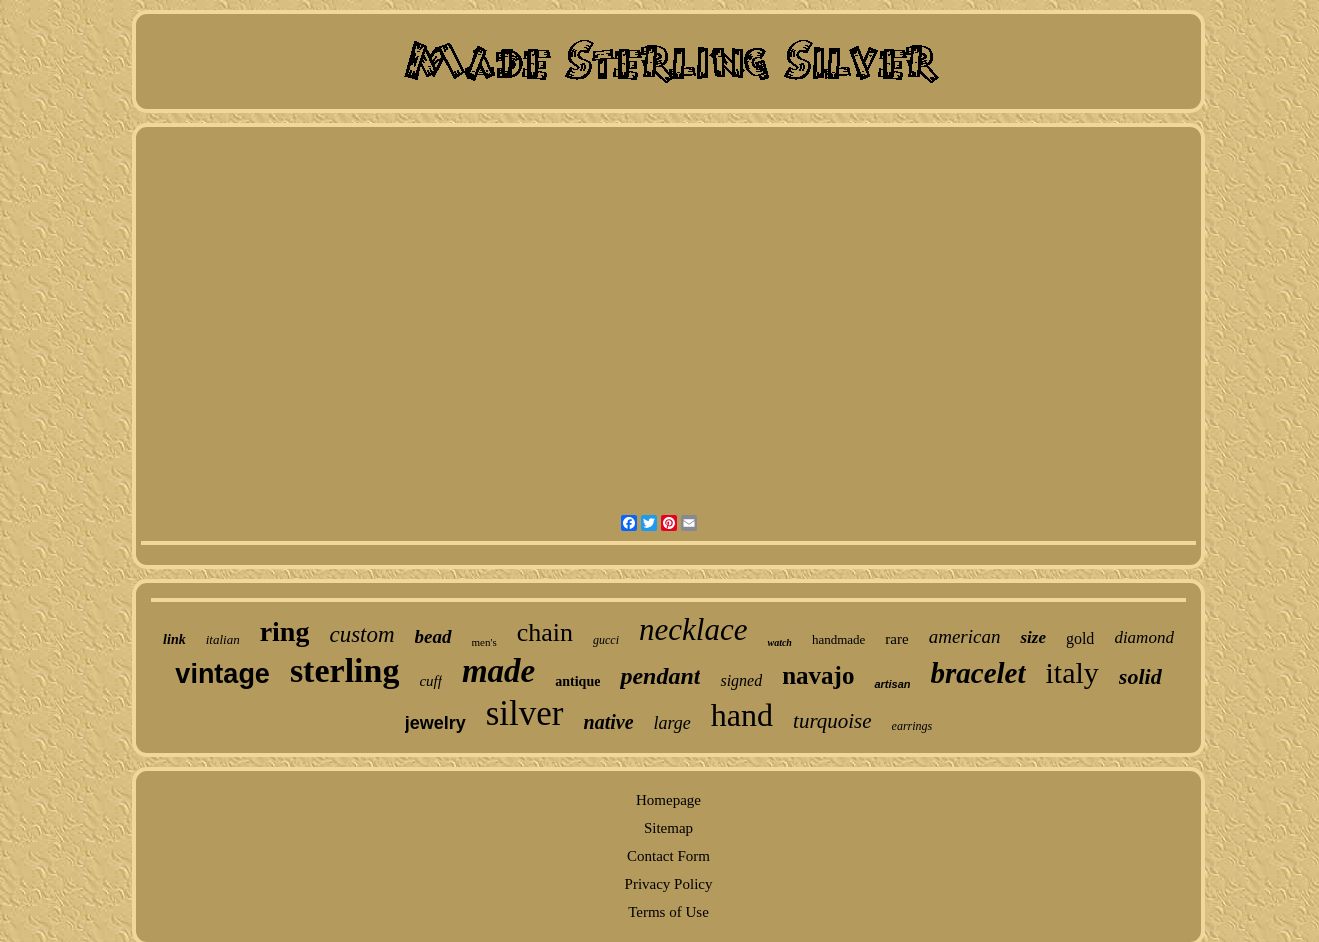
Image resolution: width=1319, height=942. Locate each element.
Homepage (668, 800)
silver (525, 713)
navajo (818, 675)
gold (1080, 638)
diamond (1144, 637)
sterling (345, 670)
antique (577, 681)
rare (896, 639)
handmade (838, 639)
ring (285, 631)
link (174, 639)
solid (1140, 676)
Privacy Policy (669, 884)
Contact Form (668, 856)
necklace (693, 629)
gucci (606, 640)
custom (361, 634)
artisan (892, 684)
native (609, 722)
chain (545, 632)
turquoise (832, 721)
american (965, 636)
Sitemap (668, 828)
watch (779, 642)
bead (433, 636)
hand (742, 715)
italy (1072, 672)
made (498, 671)
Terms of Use (668, 912)
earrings (912, 726)
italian (223, 639)
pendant (660, 676)
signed (741, 680)
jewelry (435, 723)
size (1033, 637)
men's (484, 642)
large (672, 723)
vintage (222, 674)
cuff (430, 681)
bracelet (978, 673)
